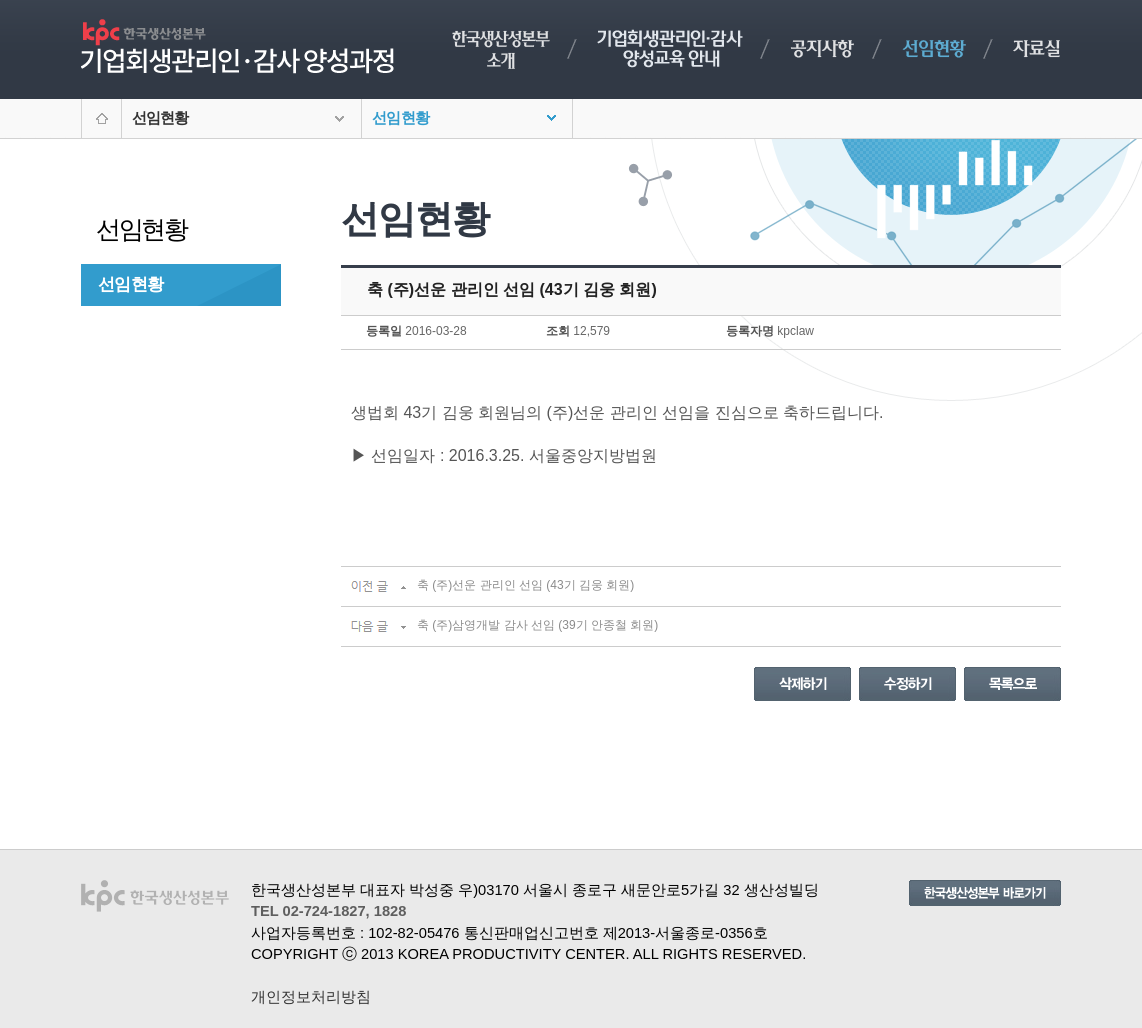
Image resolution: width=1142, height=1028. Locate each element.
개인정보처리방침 (311, 997)
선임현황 (130, 284)
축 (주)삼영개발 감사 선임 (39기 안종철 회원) (537, 625)
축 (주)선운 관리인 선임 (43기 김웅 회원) (525, 585)
